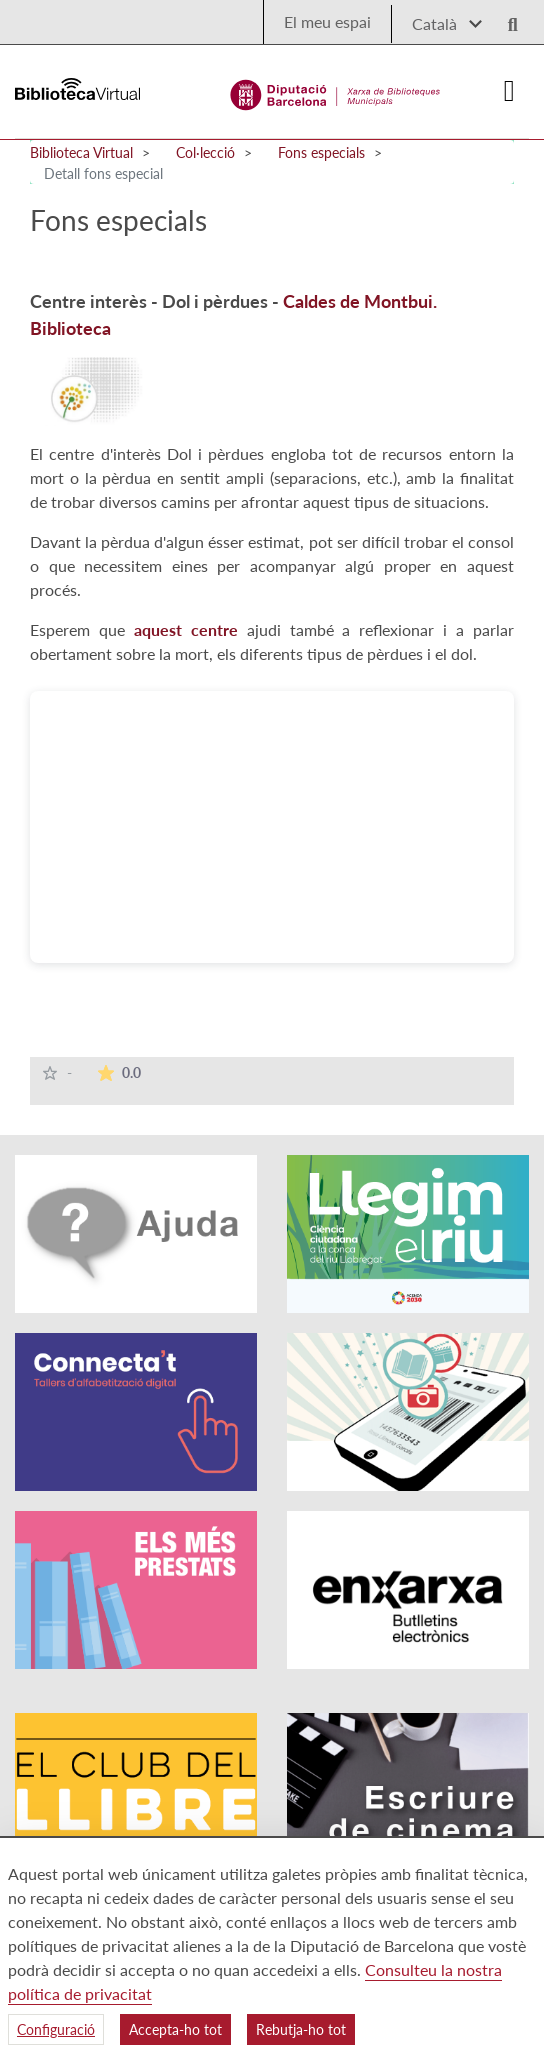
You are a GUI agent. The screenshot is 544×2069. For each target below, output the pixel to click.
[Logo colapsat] (509, 91)
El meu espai (327, 21)
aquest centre (186, 629)
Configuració (56, 2029)
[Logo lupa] (506, 18)
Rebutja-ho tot (301, 2029)
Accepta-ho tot (175, 2029)
